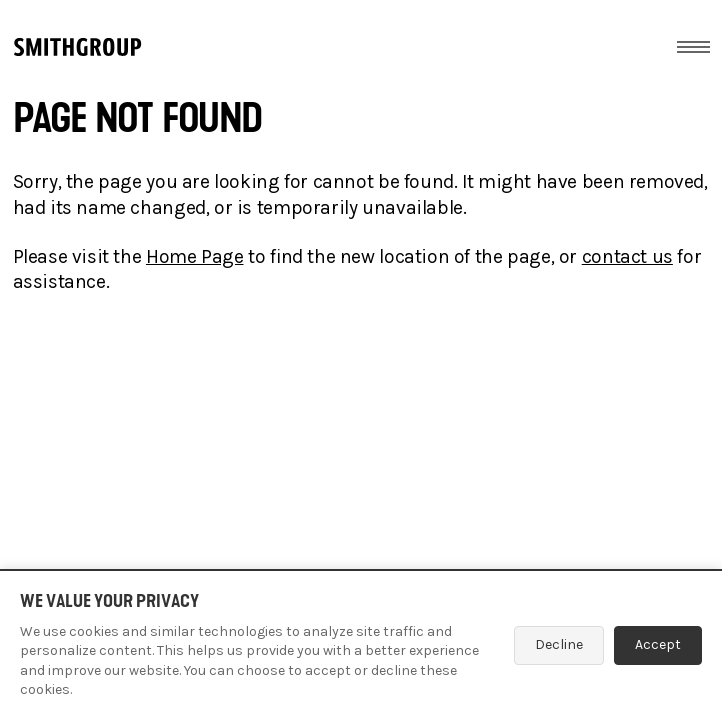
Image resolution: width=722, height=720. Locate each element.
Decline (559, 644)
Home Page (195, 256)
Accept (658, 644)
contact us (627, 256)
